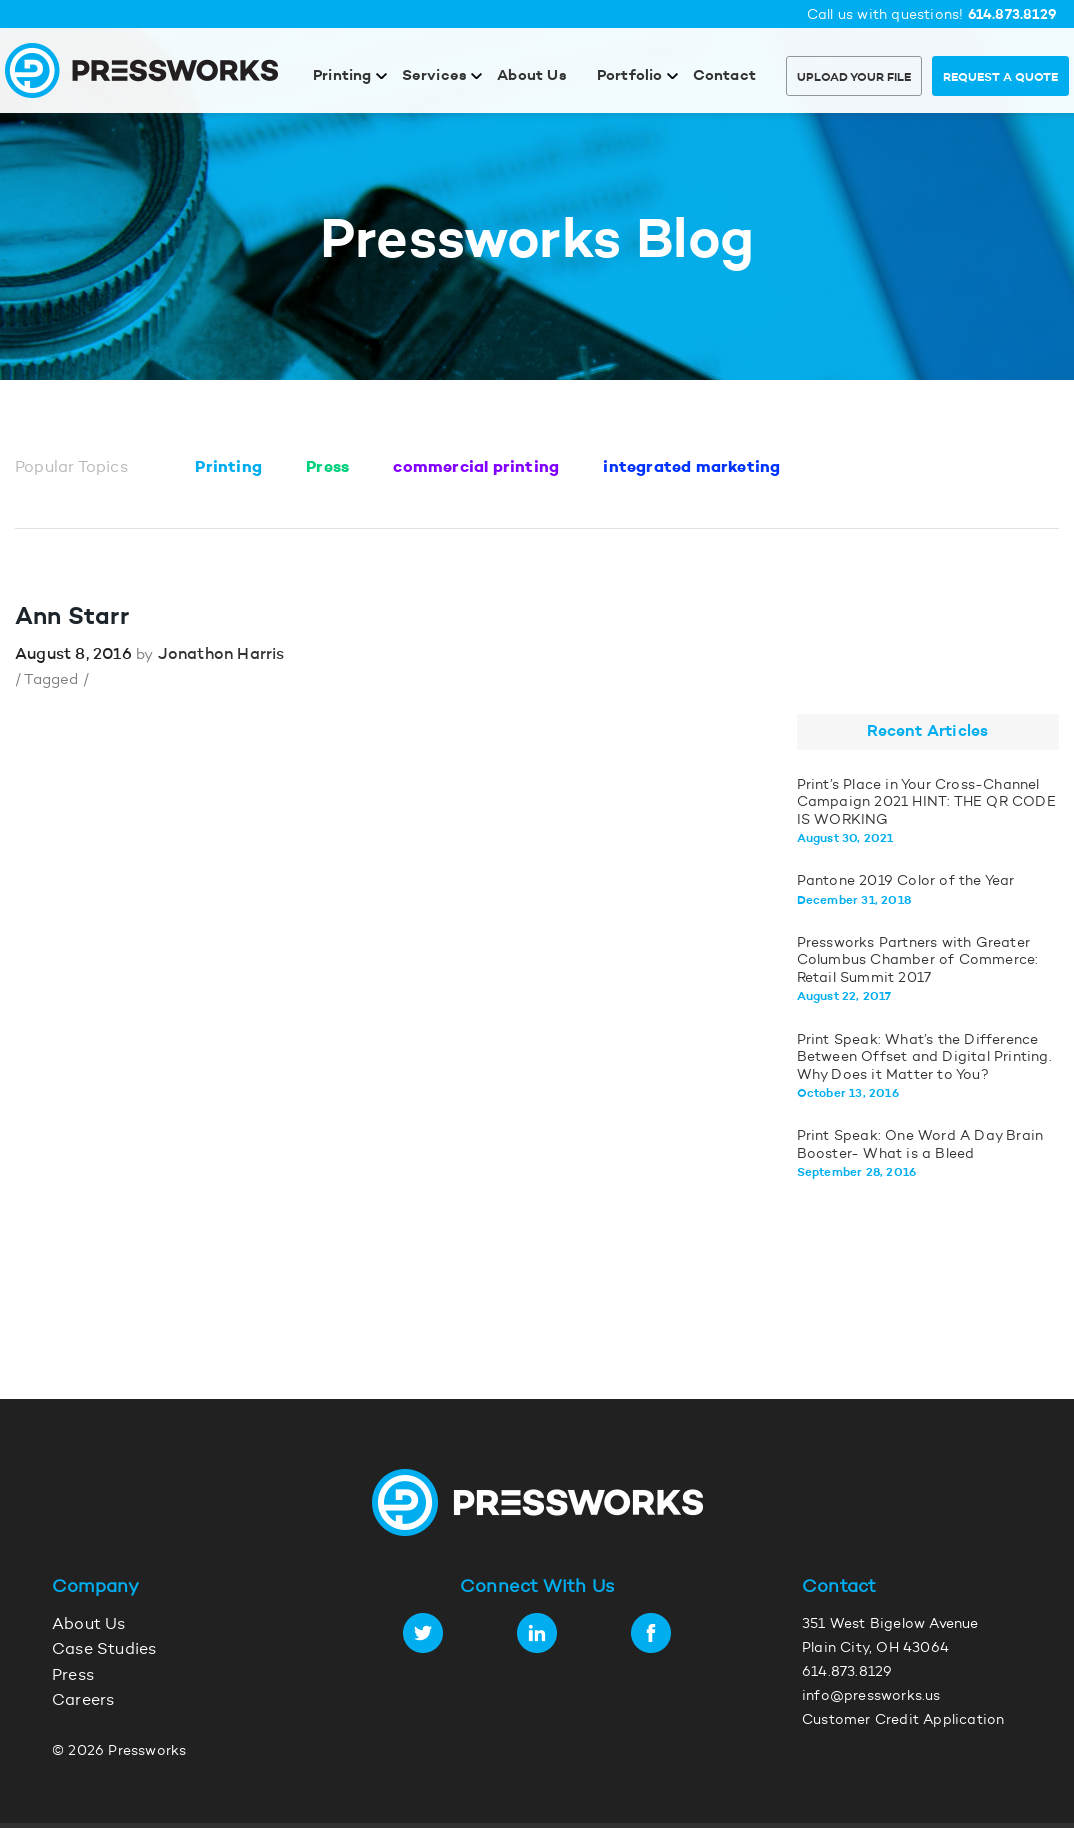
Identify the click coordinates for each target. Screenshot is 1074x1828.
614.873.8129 (1012, 15)
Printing (342, 76)
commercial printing (476, 468)
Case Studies (104, 1650)
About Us (532, 76)
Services (435, 76)
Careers (83, 1701)
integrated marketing (691, 468)
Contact (724, 76)
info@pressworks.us (871, 1697)
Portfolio (630, 76)
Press (327, 468)
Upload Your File (854, 78)
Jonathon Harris (221, 655)
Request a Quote (1000, 78)
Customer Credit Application (903, 1721)
